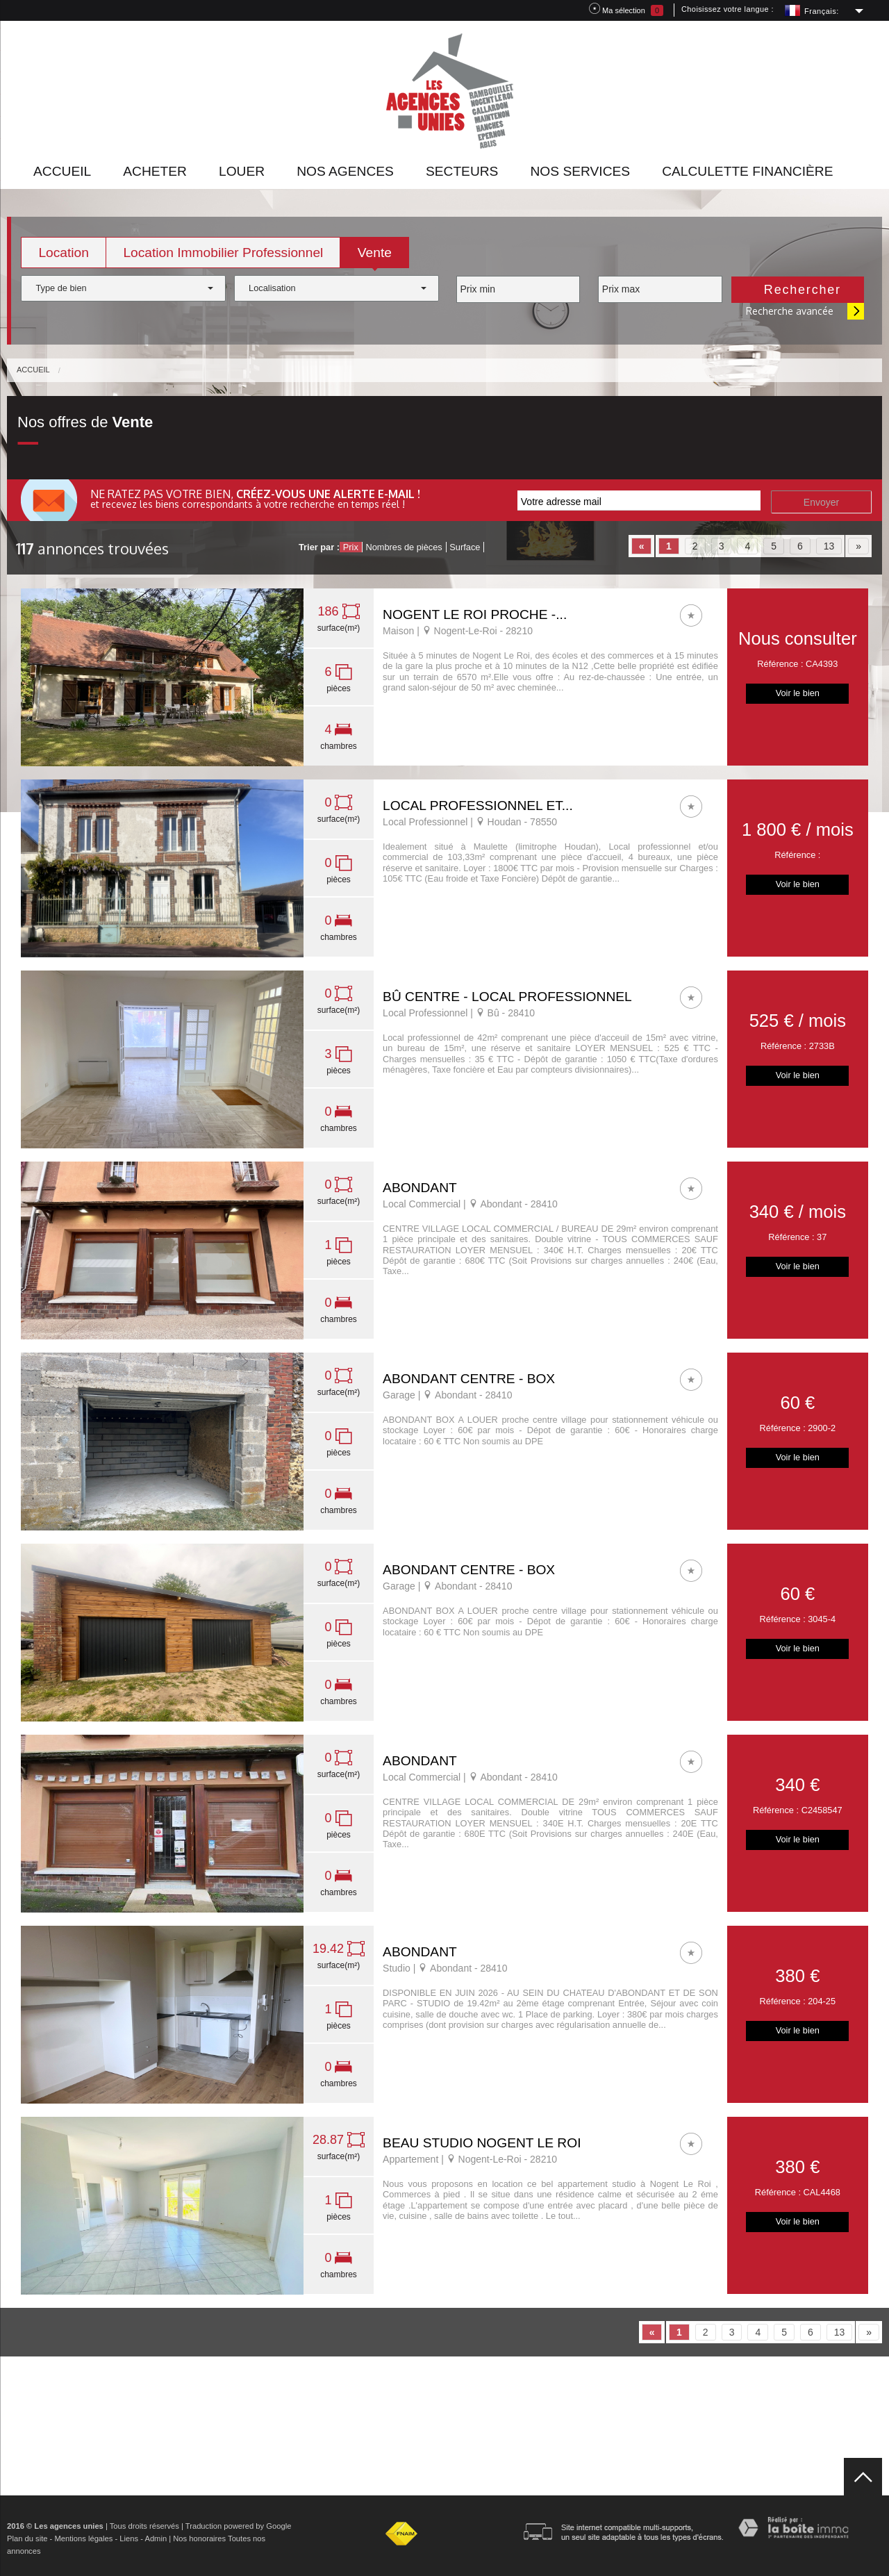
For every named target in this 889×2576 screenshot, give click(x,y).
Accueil (62, 171)
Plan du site (27, 2538)
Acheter (155, 171)
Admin (155, 2538)
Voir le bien (798, 693)
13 (829, 546)
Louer (242, 171)
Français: (821, 11)
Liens (128, 2538)
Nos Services (580, 171)
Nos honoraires (199, 2538)
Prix (350, 547)
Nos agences (345, 171)
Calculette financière (747, 171)
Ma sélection (626, 9)
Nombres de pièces (403, 547)
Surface (464, 547)
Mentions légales (83, 2538)
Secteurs (462, 171)
